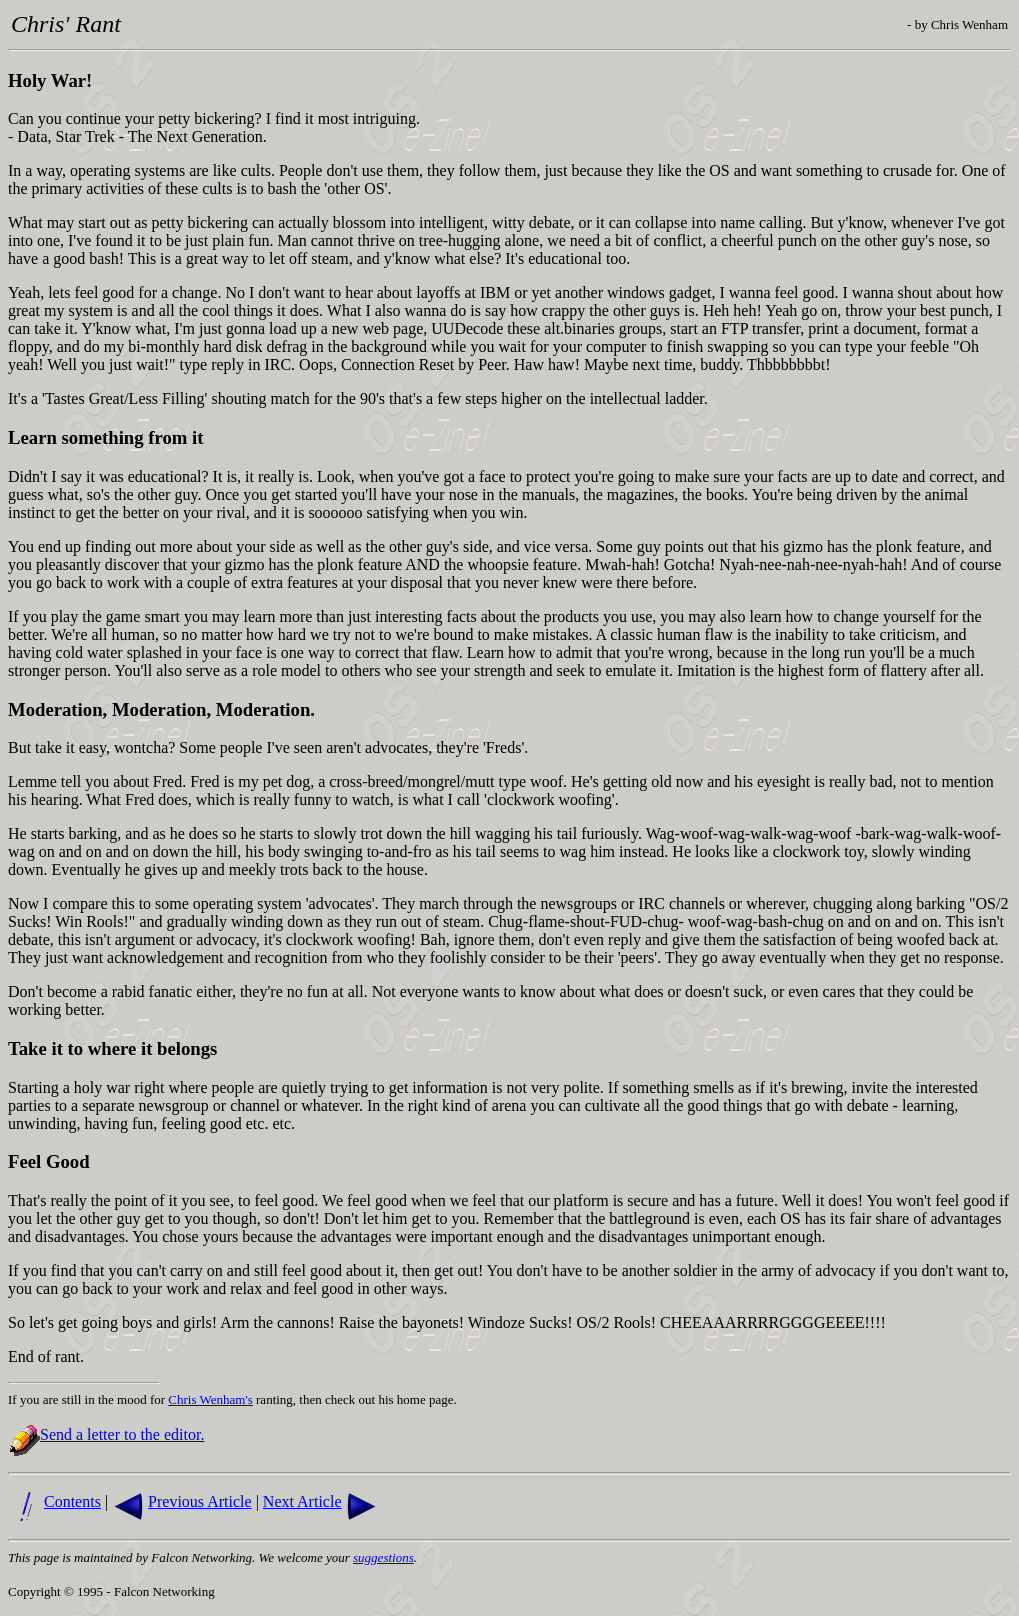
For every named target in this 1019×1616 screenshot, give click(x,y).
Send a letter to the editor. (122, 1434)
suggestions (383, 1557)
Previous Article (200, 1501)
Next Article (302, 1501)
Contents (72, 1501)
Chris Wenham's (210, 1399)
